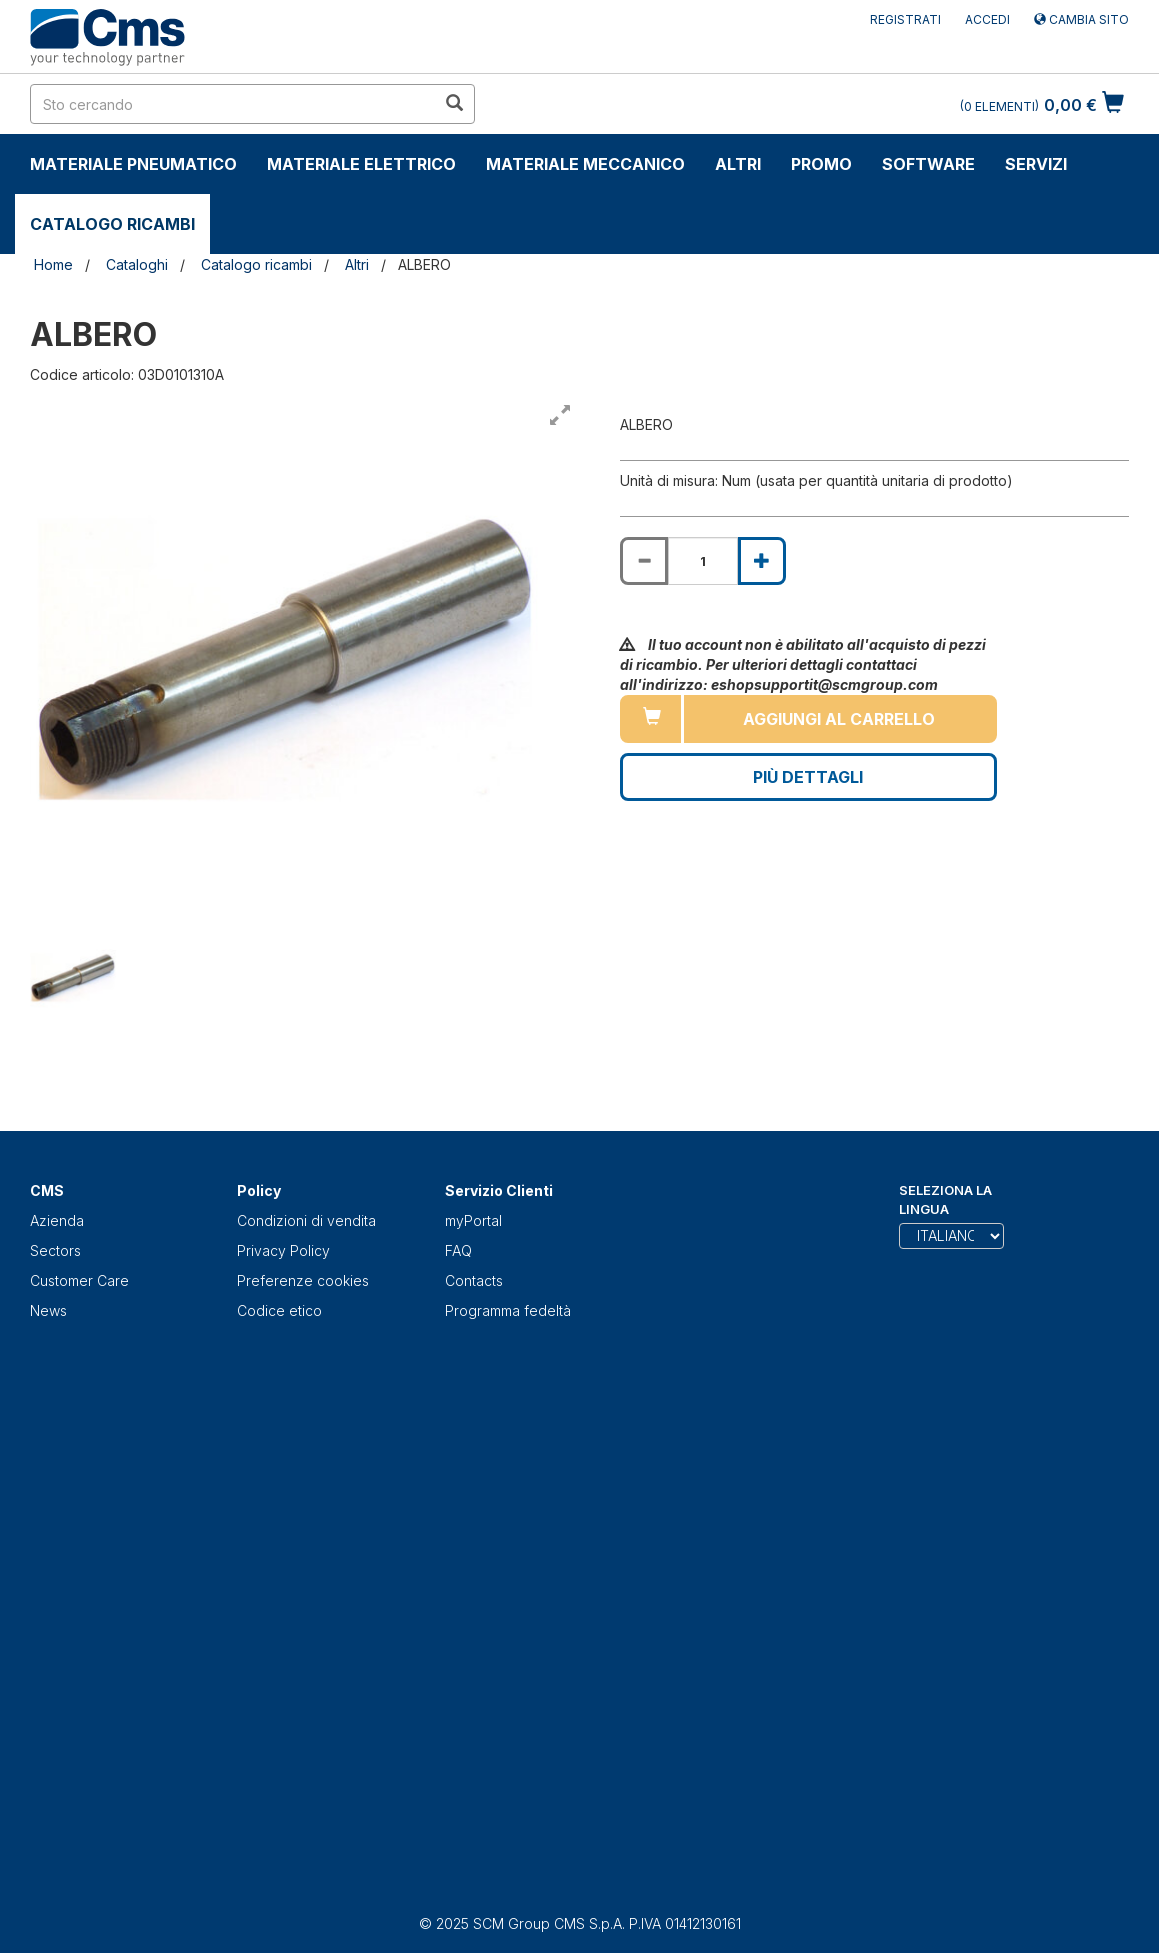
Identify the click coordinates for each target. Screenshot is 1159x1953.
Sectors (55, 1250)
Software (928, 164)
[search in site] (233, 104)
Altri (738, 164)
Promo (821, 164)
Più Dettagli (808, 777)
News (48, 1310)
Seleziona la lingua (945, 1199)
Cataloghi (137, 264)
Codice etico (279, 1310)
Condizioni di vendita (306, 1220)
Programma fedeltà (508, 1310)
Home (53, 264)
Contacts (474, 1280)
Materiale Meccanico (585, 164)
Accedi (987, 19)
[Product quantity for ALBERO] (703, 561)
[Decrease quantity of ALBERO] (644, 561)
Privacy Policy (283, 1250)
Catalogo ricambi (112, 224)
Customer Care (79, 1280)
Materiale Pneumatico (133, 164)
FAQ (458, 1250)
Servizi (1036, 164)
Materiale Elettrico (361, 164)
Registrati (905, 19)
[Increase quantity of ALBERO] (762, 561)
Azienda (57, 1220)
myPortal (473, 1220)
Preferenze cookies (303, 1280)
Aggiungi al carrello (839, 719)
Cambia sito (1081, 19)
